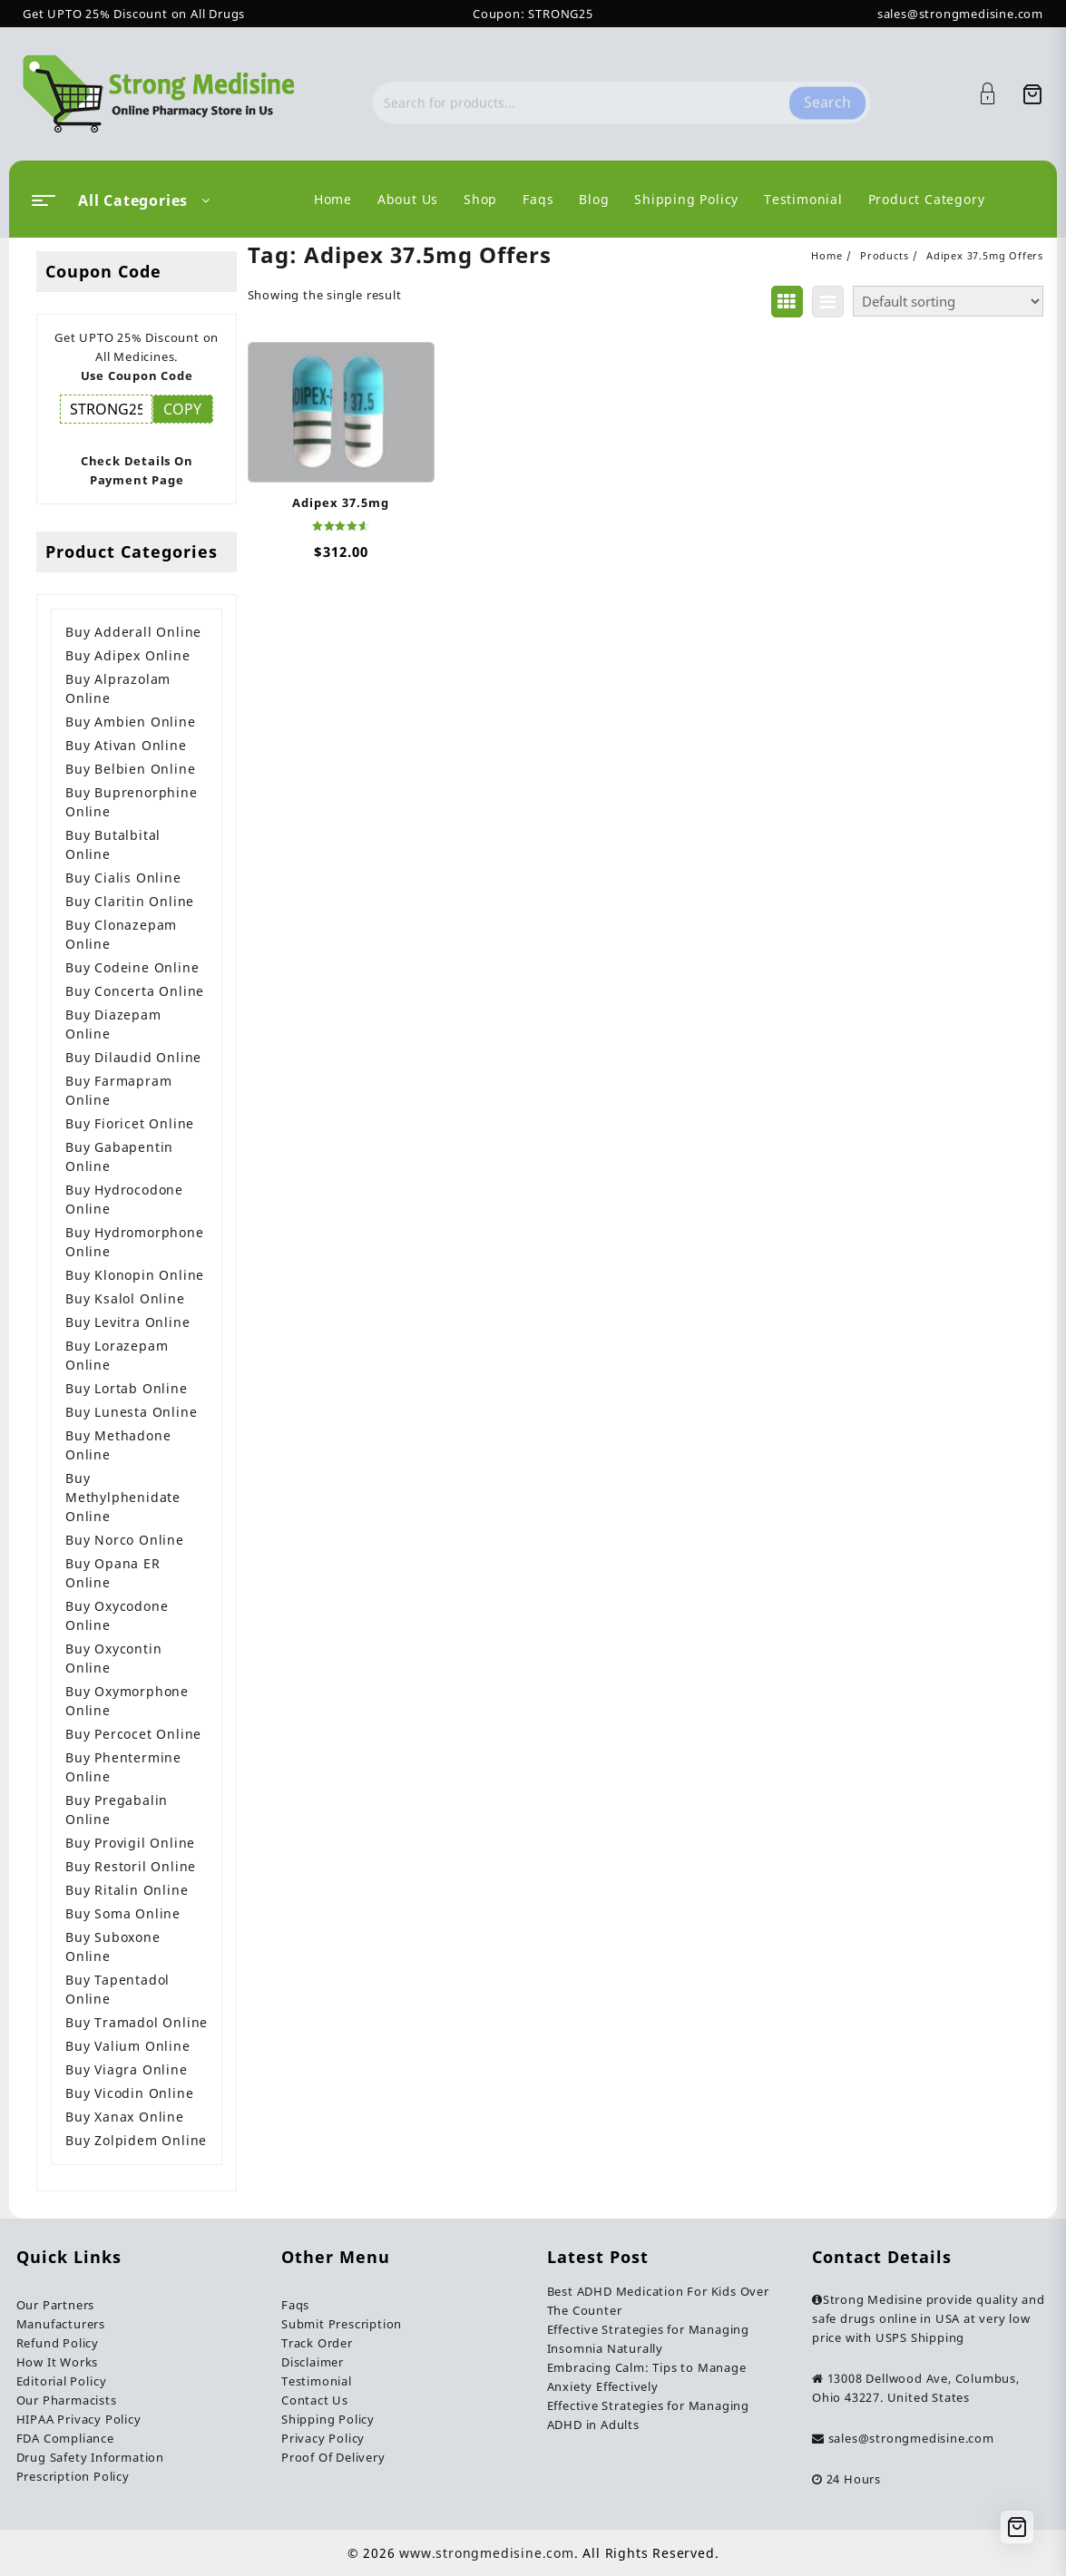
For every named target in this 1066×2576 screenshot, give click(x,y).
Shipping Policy (328, 2419)
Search (827, 93)
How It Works (57, 2362)
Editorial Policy (61, 2381)
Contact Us (314, 2400)
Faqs (295, 2305)
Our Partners (55, 2305)
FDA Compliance (65, 2438)
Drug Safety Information (90, 2457)
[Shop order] (948, 301)
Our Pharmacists (66, 2400)
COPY (182, 409)
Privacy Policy (323, 2438)
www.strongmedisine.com (486, 2552)
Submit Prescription (341, 2324)
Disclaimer (312, 2362)
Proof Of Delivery (333, 2457)
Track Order (317, 2343)
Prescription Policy (73, 2476)
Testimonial (316, 2381)
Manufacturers (60, 2324)
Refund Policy (57, 2343)
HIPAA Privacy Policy (79, 2419)
